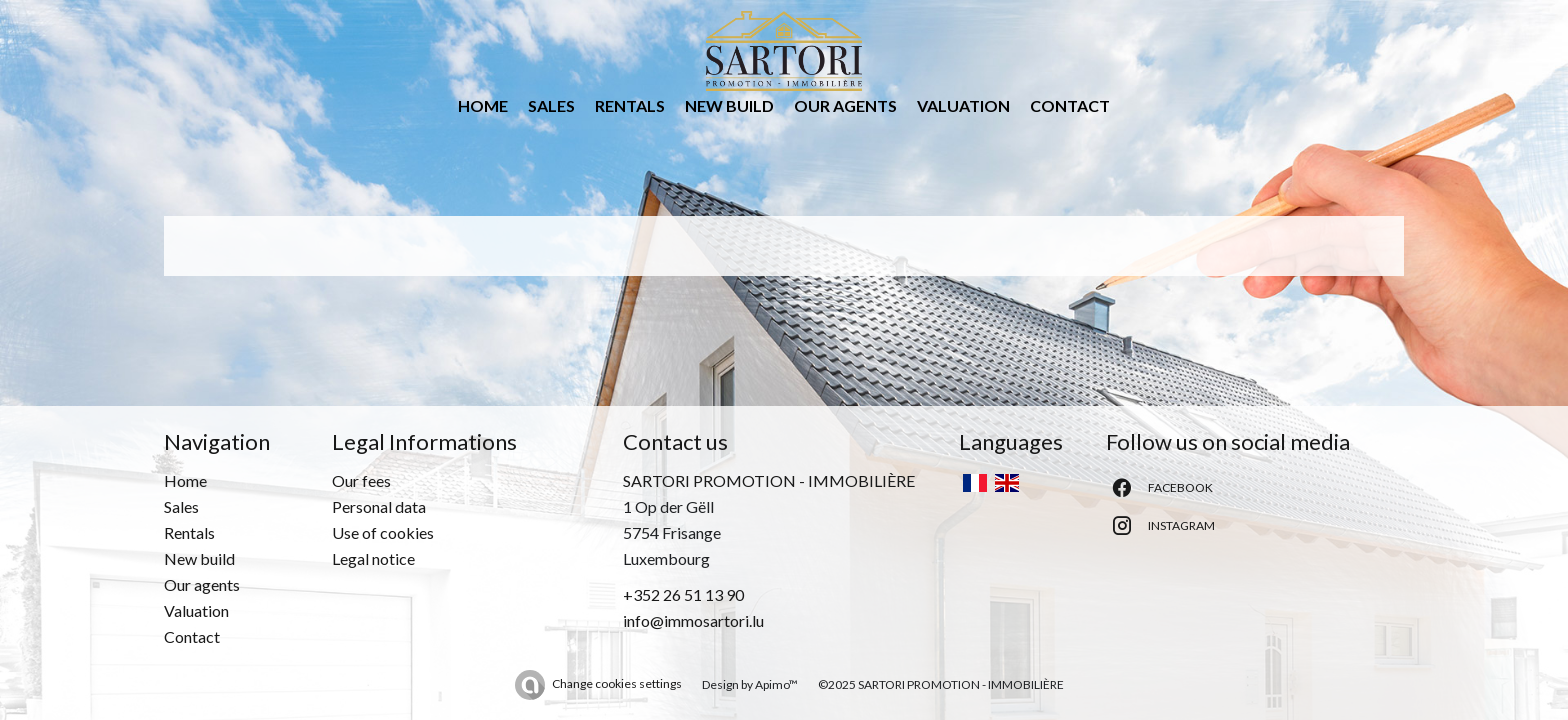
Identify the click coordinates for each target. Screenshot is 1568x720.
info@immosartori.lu (693, 620)
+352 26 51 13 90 (683, 594)
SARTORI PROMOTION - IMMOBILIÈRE (769, 480)
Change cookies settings (617, 683)
